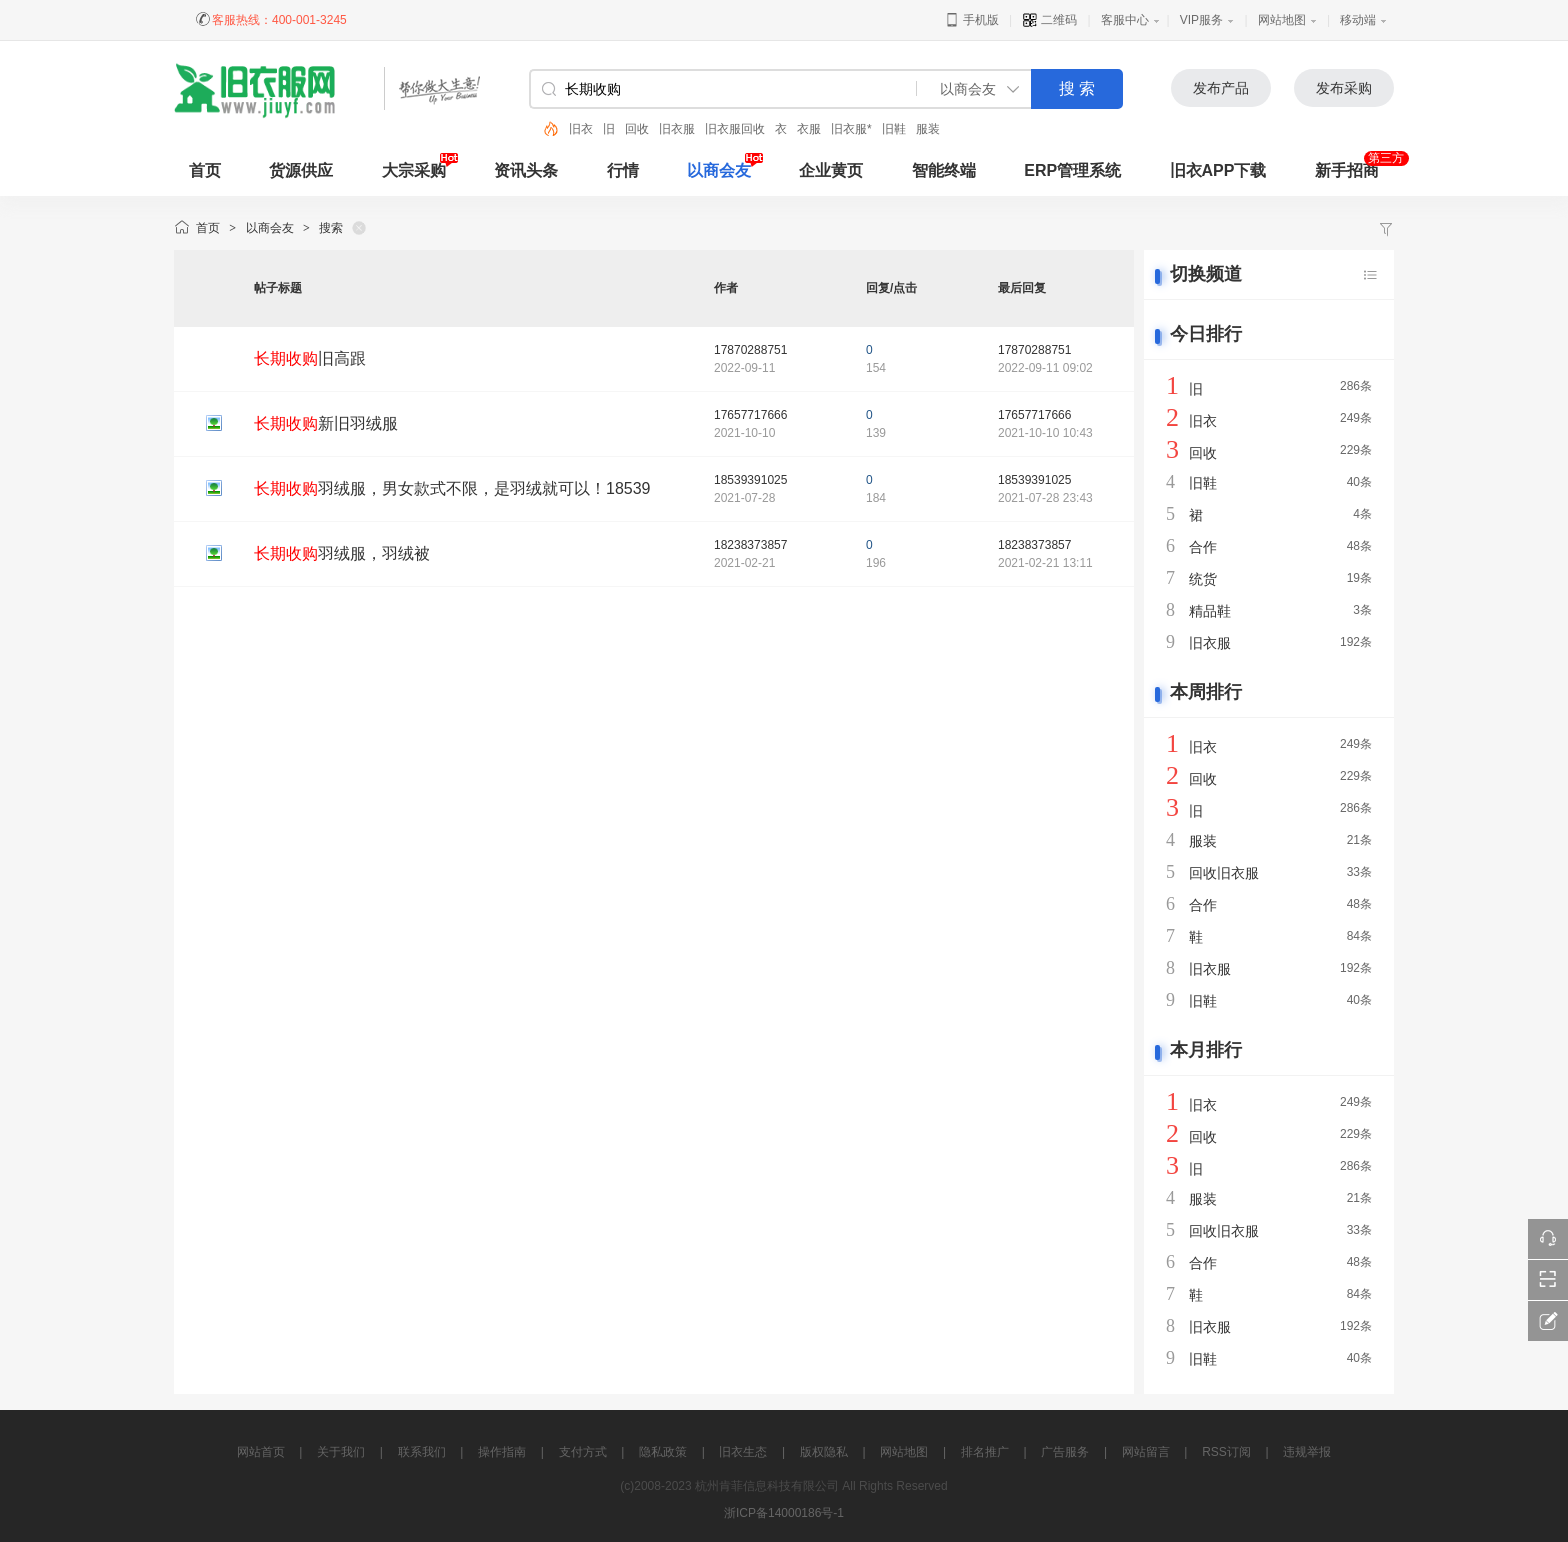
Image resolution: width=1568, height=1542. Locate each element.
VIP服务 (1201, 20)
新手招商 (1347, 170)
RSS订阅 (1226, 1452)
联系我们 (422, 1452)
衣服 (809, 129)
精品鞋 (1210, 611)
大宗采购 (414, 170)
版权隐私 (824, 1452)
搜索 (331, 228)
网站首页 (261, 1452)
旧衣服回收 (735, 129)
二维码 (1049, 20)
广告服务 (1065, 1452)
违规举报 (1307, 1452)
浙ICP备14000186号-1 (784, 1513)
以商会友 (719, 170)
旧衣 (581, 129)
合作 (1203, 547)
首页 (208, 228)
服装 (928, 129)
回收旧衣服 (1224, 873)
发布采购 (1344, 88)
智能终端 (944, 170)
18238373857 (750, 545)
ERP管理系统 (1072, 170)
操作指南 (502, 1452)
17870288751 (750, 350)
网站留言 (1146, 1452)
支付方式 (583, 1452)
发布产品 (1221, 88)
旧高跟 (310, 358)
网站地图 (1282, 20)
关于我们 (341, 1452)
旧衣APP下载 (1218, 170)
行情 (623, 170)
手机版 (971, 20)
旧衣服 (677, 129)
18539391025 (750, 480)
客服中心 (1125, 20)
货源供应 (301, 170)
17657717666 (750, 415)
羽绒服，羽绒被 (342, 553)
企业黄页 (831, 170)
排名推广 (985, 1452)
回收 (637, 129)
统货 (1203, 579)
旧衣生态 (743, 1452)
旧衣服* (851, 129)
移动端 (1358, 20)
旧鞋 (894, 129)
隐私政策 (663, 1452)
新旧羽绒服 (326, 423)
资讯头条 (526, 170)
